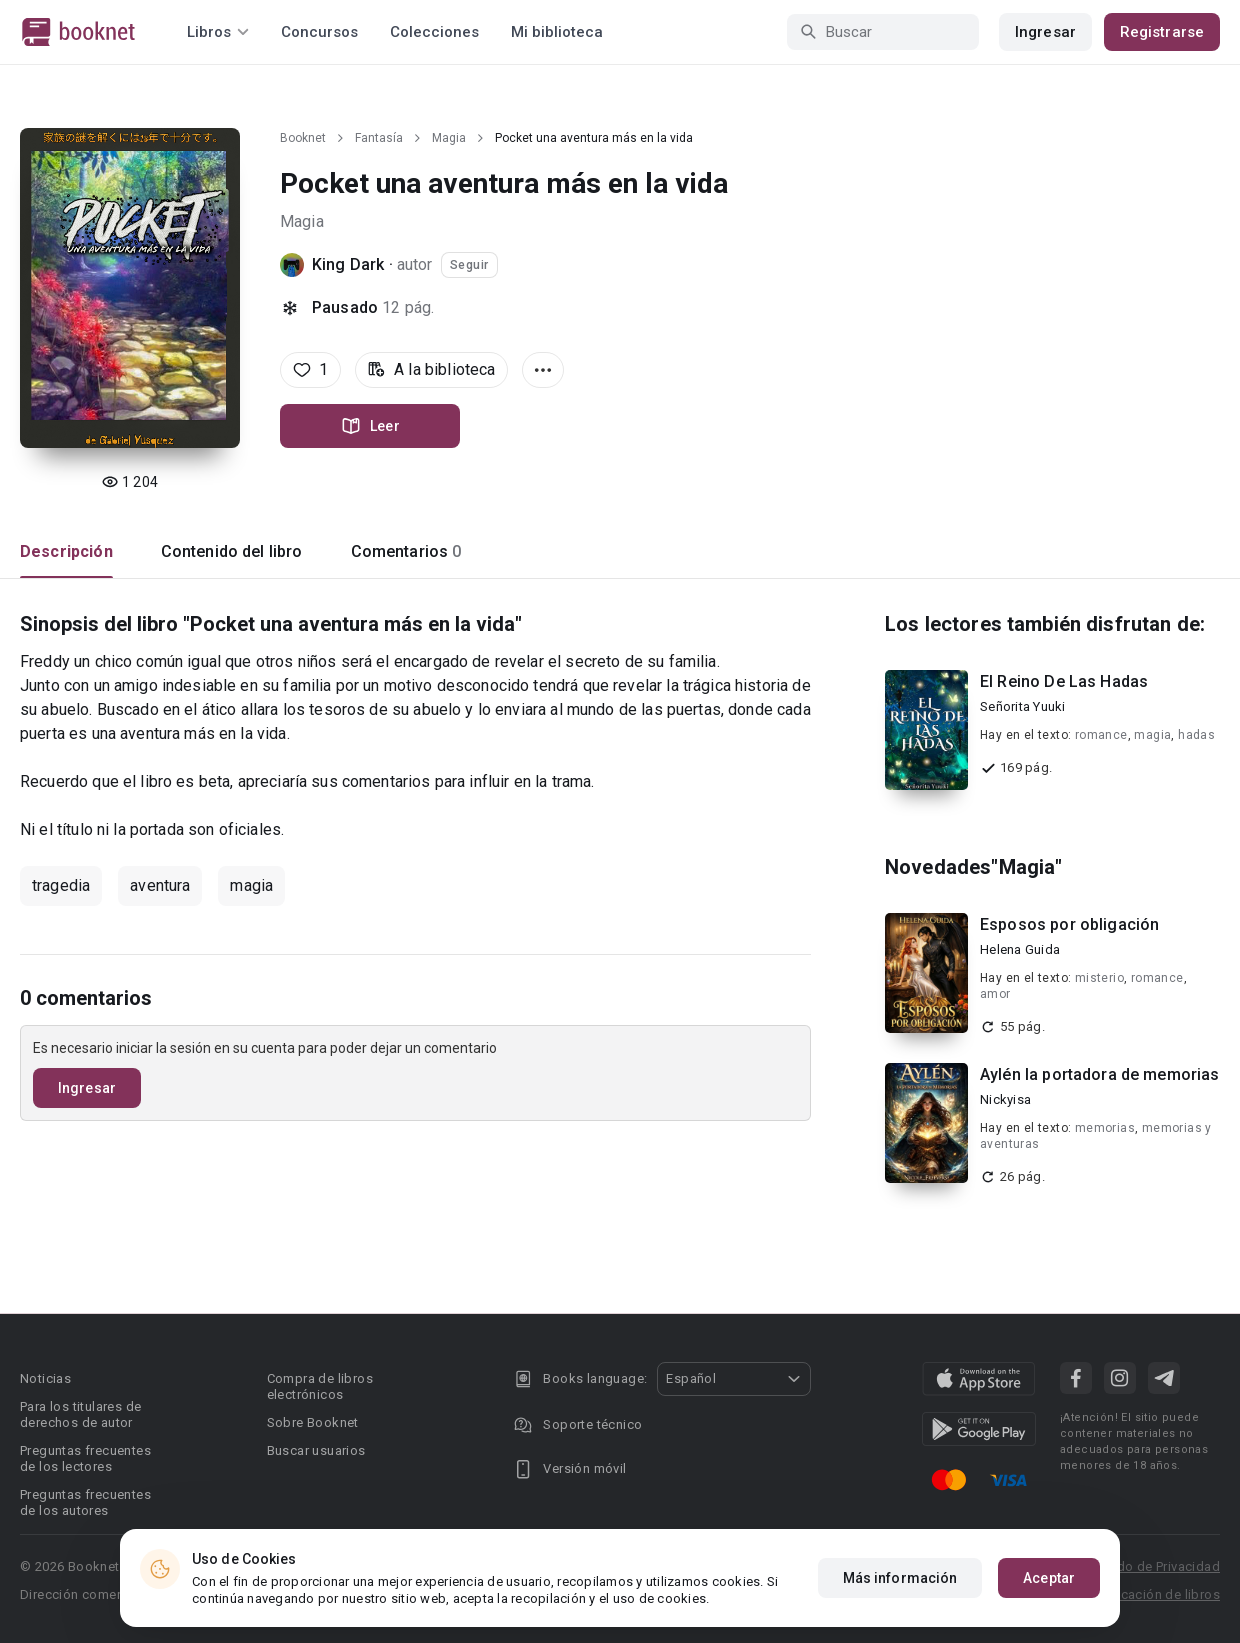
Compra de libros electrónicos (320, 1386)
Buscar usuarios (316, 1450)
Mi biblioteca (557, 32)
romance (1101, 735)
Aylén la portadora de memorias (1100, 1074)
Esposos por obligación (1069, 924)
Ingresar (1045, 32)
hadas (1196, 735)
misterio (1099, 978)
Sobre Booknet (313, 1422)
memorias (1105, 1128)
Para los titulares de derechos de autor (80, 1414)
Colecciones (434, 32)
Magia (449, 138)
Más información (900, 1578)
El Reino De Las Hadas (1064, 681)
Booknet (303, 138)
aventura (160, 885)
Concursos (319, 32)
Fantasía (379, 138)
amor (995, 994)
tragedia (61, 885)
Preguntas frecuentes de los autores (85, 1502)
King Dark (348, 264)
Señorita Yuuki (1023, 706)
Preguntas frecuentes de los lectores (85, 1458)
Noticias (45, 1378)
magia (251, 885)
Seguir (469, 265)
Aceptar (1049, 1578)
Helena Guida (1020, 949)
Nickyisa (1005, 1099)
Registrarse (1162, 32)
